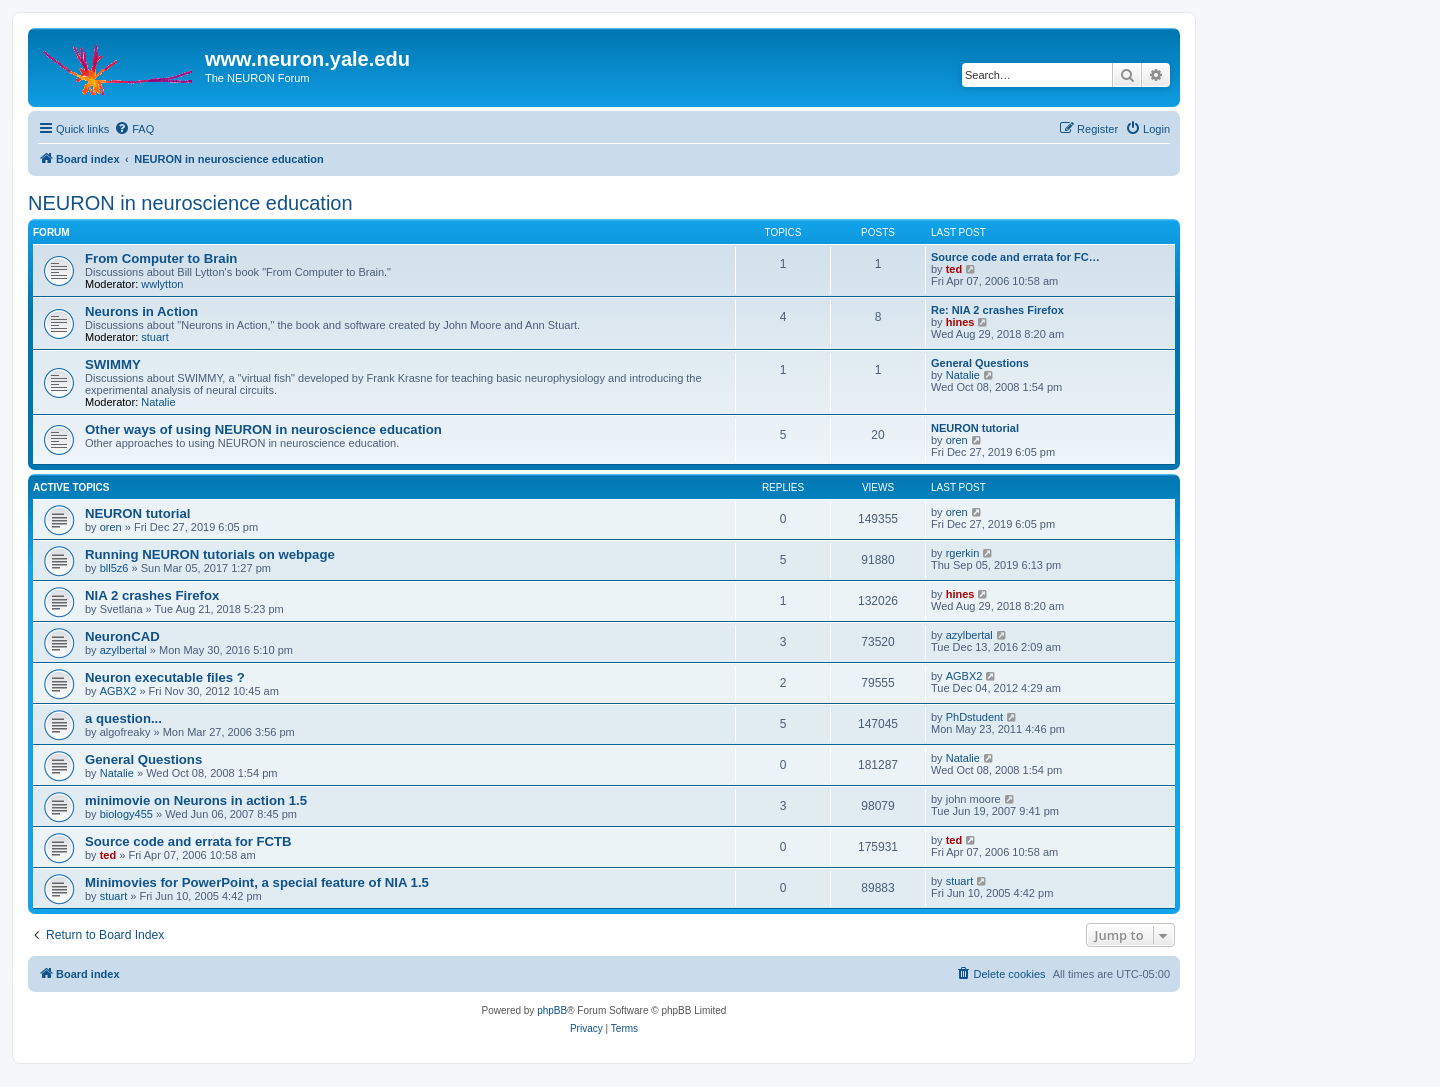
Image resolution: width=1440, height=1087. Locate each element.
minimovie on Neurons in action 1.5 (196, 800)
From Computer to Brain (161, 258)
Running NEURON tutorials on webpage (210, 554)
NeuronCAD (122, 636)
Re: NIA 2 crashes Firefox (997, 310)
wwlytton (162, 284)
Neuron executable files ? (165, 677)
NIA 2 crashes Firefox (152, 595)
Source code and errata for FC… (1015, 257)
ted (954, 269)
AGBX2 (118, 691)
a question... (123, 718)
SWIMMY (113, 364)
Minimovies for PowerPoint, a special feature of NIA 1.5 (257, 882)
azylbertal (123, 650)
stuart (155, 337)
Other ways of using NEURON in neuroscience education (263, 429)
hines (960, 322)
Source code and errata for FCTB (188, 841)
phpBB (552, 1010)
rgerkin (963, 553)
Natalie (158, 402)
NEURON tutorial (975, 428)
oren (957, 440)
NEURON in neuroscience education (190, 203)
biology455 (126, 814)
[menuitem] (134, 129)
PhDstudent (974, 717)
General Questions (980, 363)
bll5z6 (114, 568)
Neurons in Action (141, 311)
